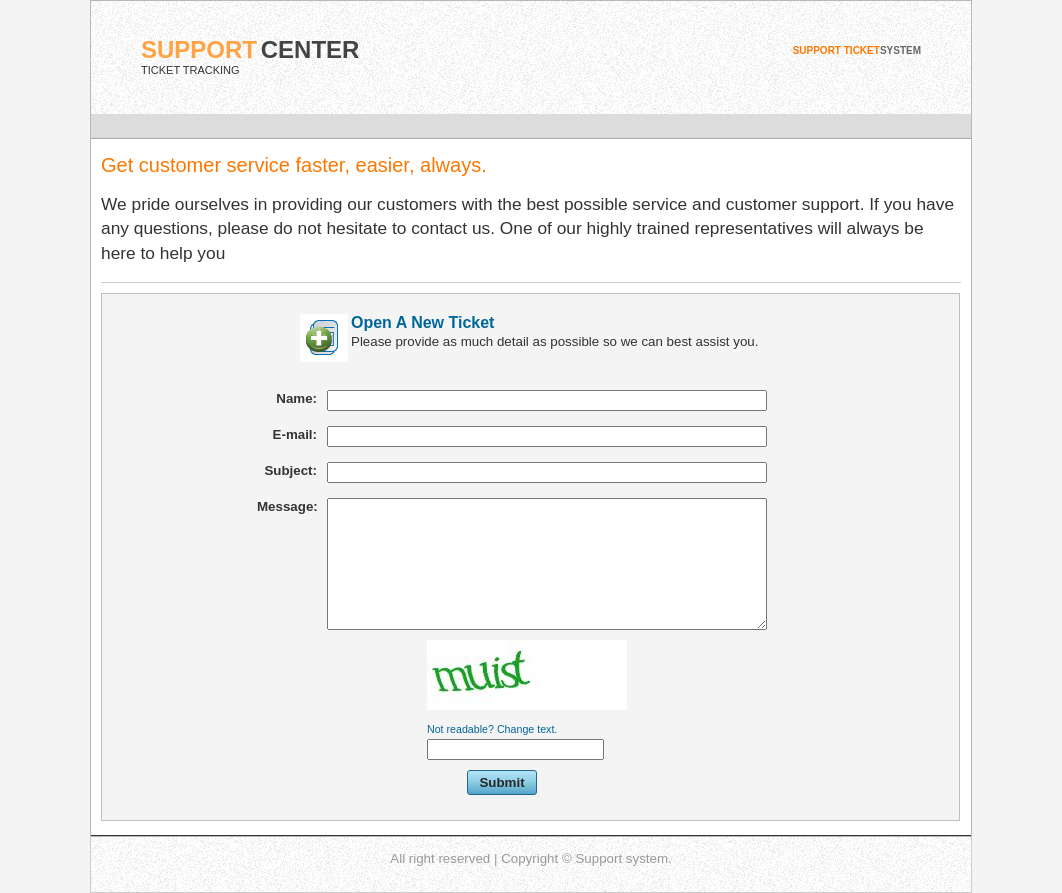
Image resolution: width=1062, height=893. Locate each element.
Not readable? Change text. (492, 729)
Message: (287, 506)
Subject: (290, 470)
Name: (296, 398)
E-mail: (295, 434)
